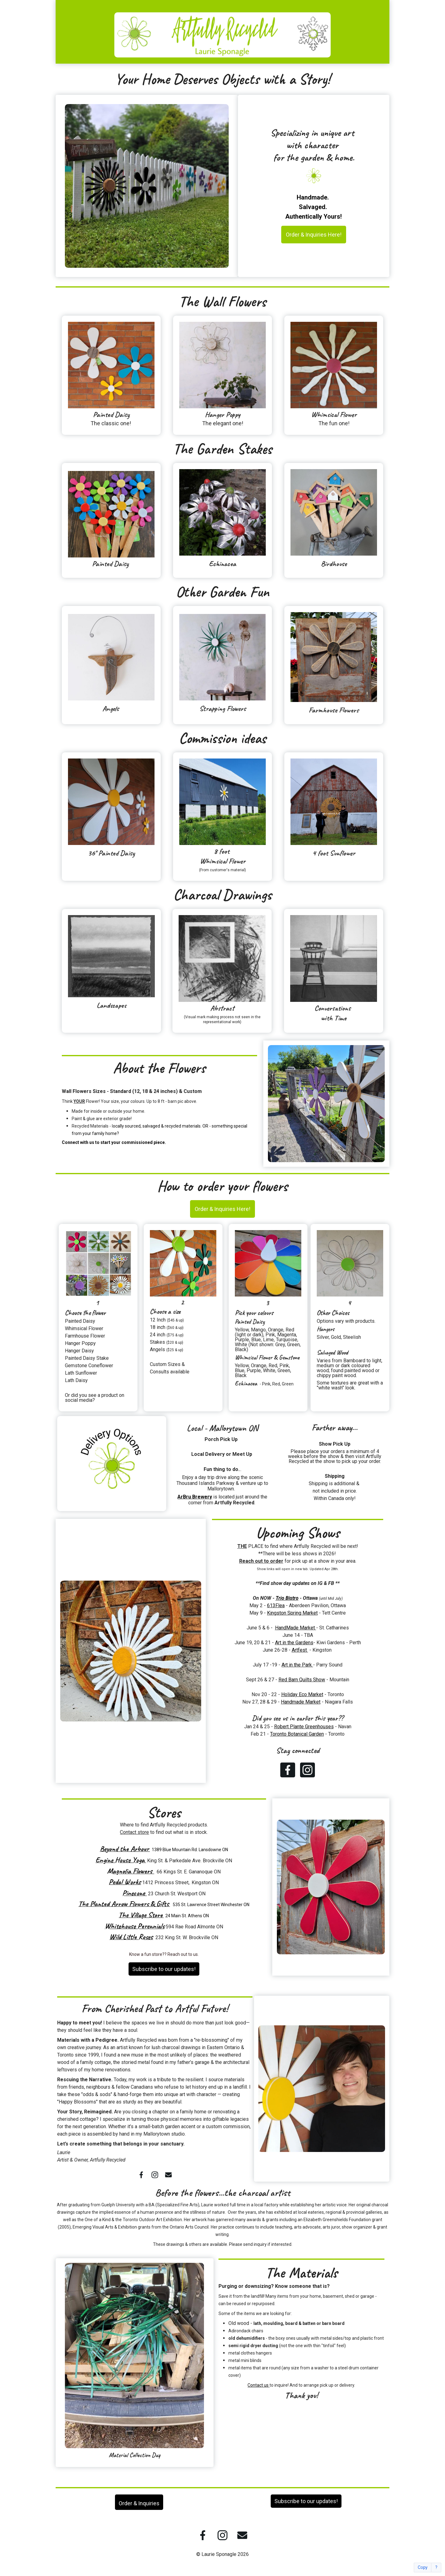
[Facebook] (287, 1770)
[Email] (168, 2175)
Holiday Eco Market (302, 1694)
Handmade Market (300, 1702)
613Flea (276, 1605)
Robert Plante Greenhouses (304, 1726)
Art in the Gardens (294, 1642)
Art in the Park (297, 1665)
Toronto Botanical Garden (297, 1734)
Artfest (300, 1650)
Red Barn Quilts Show (301, 1680)
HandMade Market (295, 1628)
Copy (423, 2567)
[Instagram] (307, 1770)
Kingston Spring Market (292, 1613)
